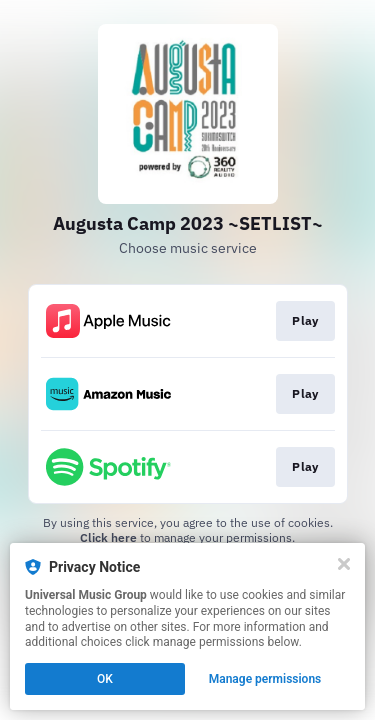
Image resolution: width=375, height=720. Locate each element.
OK (105, 679)
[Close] (344, 564)
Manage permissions (265, 679)
